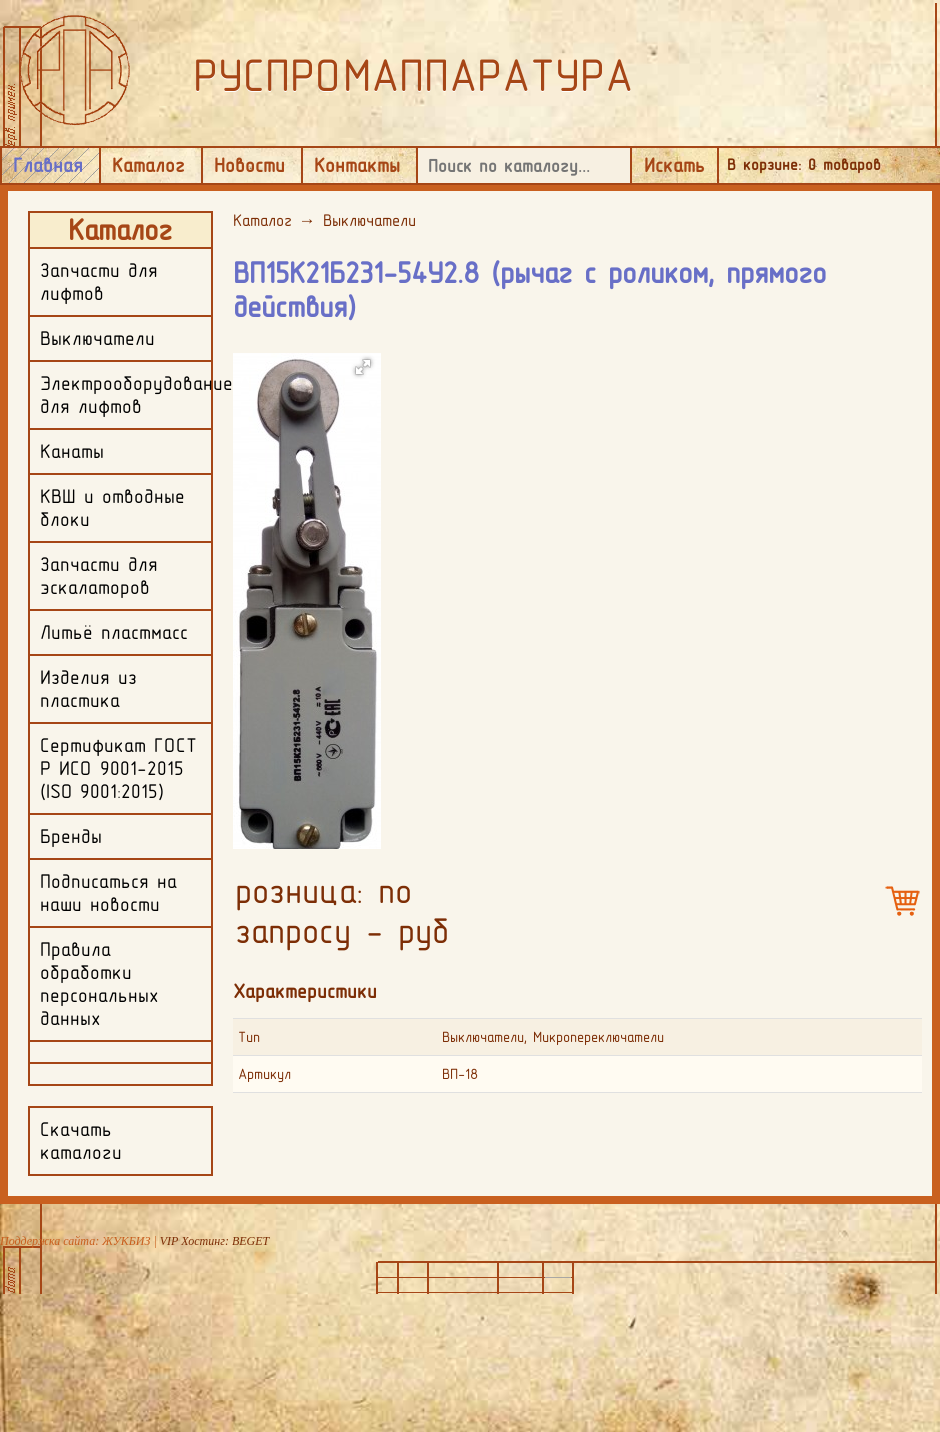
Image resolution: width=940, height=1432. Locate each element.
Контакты (357, 165)
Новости (249, 165)
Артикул (264, 1074)
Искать (674, 165)
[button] (363, 367)
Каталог (148, 165)
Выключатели (369, 220)
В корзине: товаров (804, 164)
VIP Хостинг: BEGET (214, 1241)
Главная (48, 165)
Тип (249, 1037)
